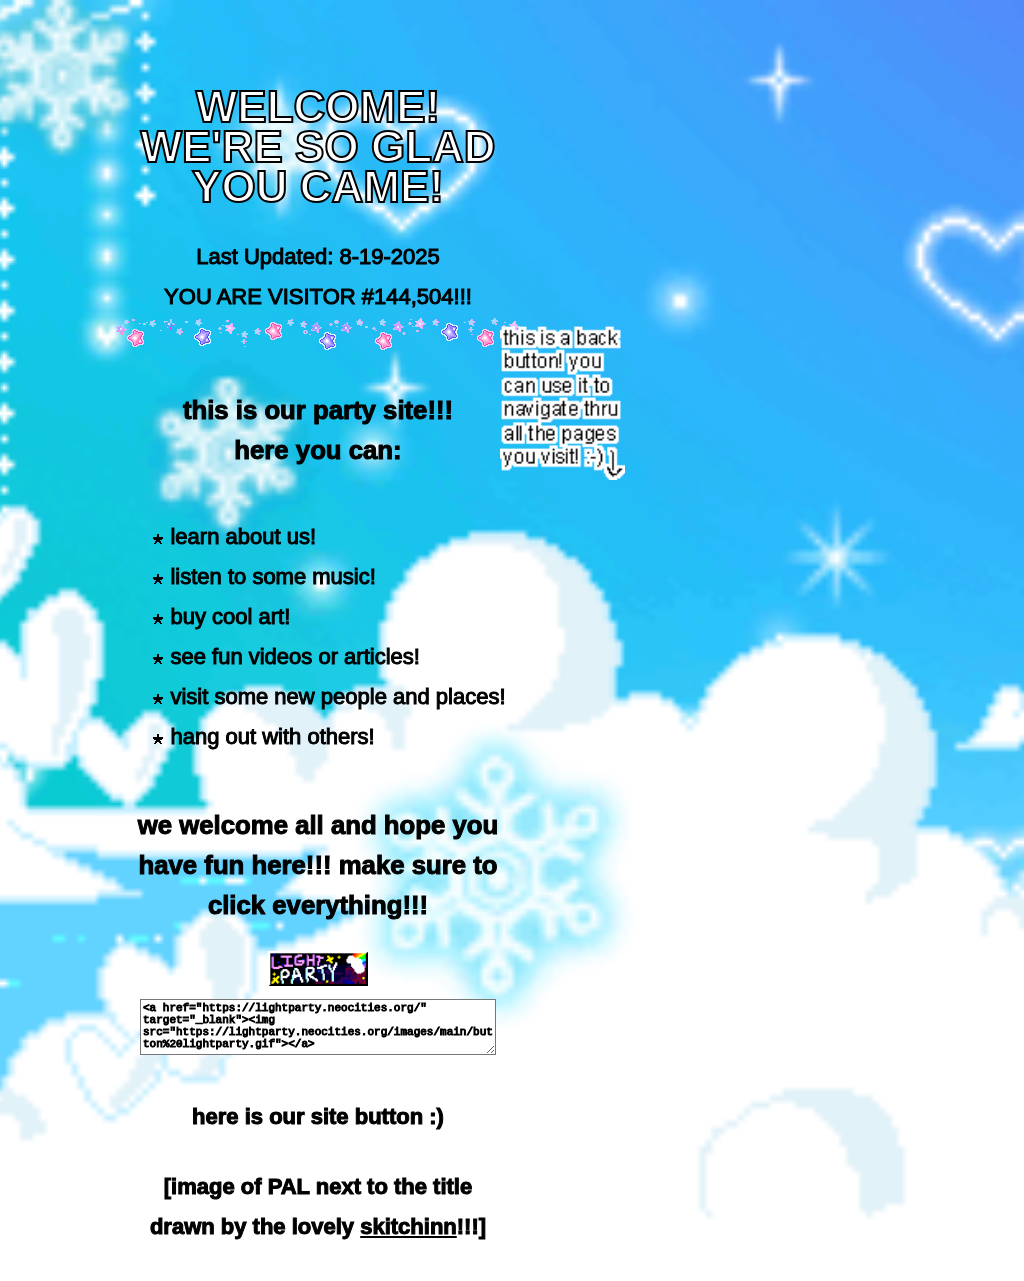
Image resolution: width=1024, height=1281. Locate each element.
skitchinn (408, 1226)
